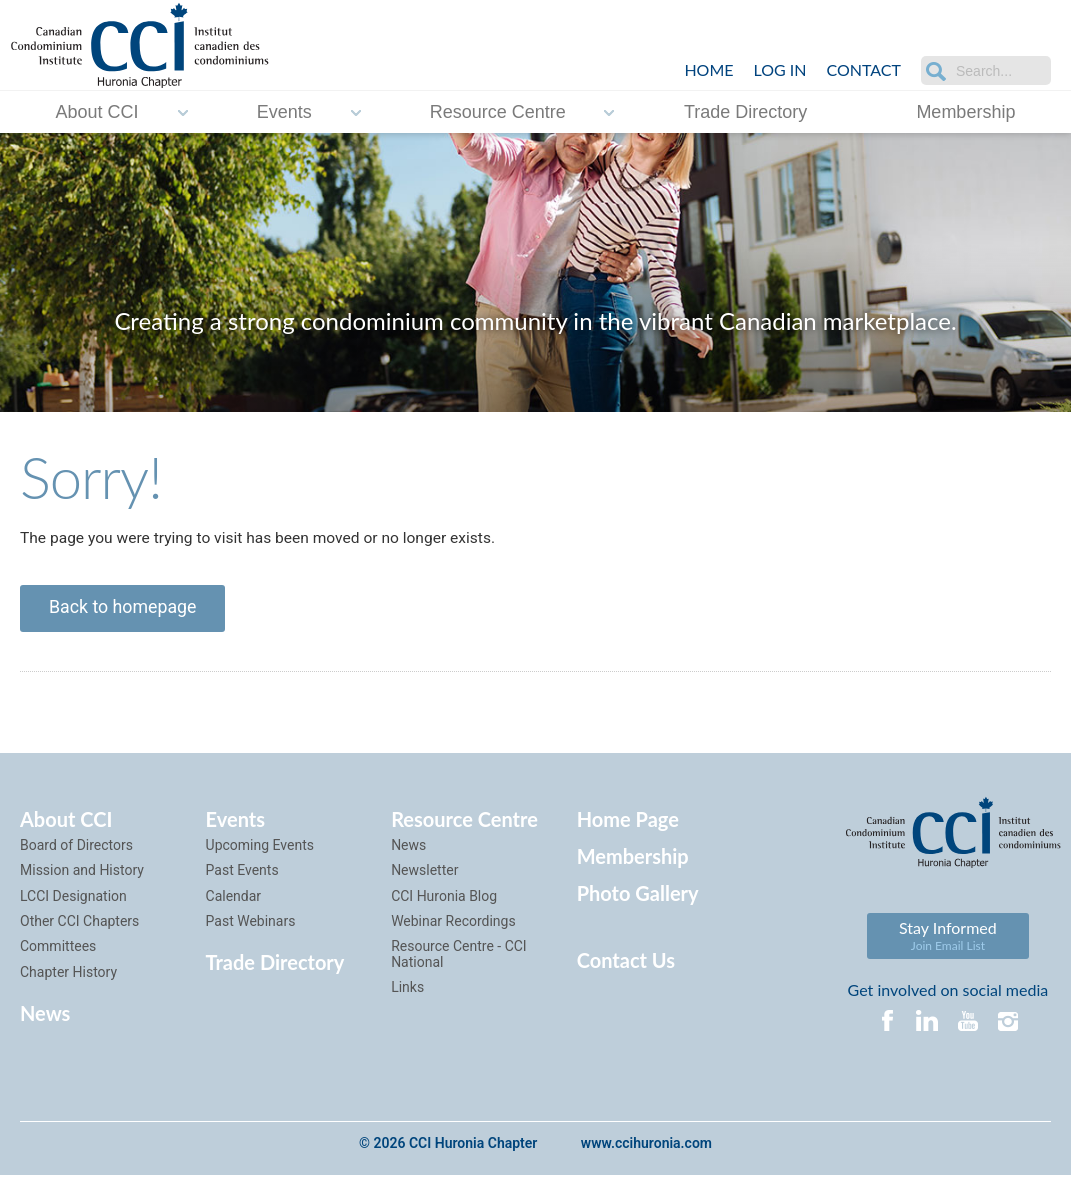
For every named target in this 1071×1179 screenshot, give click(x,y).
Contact (864, 69)
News (45, 1017)
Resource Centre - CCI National (459, 957)
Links (407, 991)
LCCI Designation (73, 900)
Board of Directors (76, 849)
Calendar (234, 900)
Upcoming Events (260, 849)
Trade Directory (745, 111)
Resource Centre (498, 111)
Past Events (242, 874)
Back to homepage (125, 610)
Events (284, 111)
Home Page (628, 823)
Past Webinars (251, 925)
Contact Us (626, 964)
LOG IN (780, 69)
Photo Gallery (638, 897)
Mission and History (82, 874)
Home (708, 69)
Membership (965, 111)
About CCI (97, 111)
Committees (58, 950)
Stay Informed (948, 939)
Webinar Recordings (453, 925)
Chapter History (68, 976)
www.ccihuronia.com (646, 1148)
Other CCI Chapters (79, 925)
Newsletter (424, 874)
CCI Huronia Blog (444, 900)
